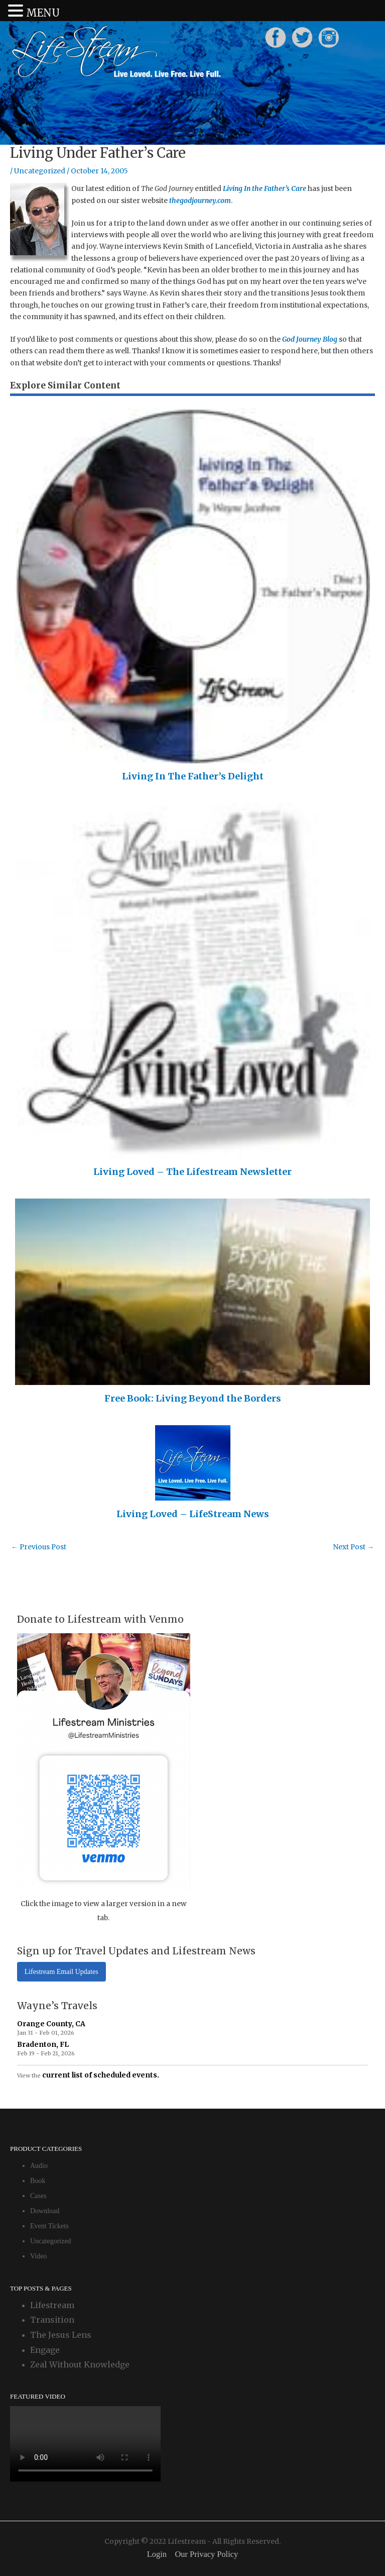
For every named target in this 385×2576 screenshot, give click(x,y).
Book (37, 2181)
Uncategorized (39, 171)
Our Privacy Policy (206, 2554)
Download (44, 2211)
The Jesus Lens (60, 2335)
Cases (38, 2196)
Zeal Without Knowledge (80, 2364)
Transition (52, 2320)
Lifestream (52, 2305)
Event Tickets (49, 2226)
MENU (43, 13)
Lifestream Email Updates (61, 1971)
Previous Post (38, 1547)
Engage (45, 2350)
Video (38, 2256)
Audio (39, 2165)
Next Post (353, 1547)
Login (157, 2554)
